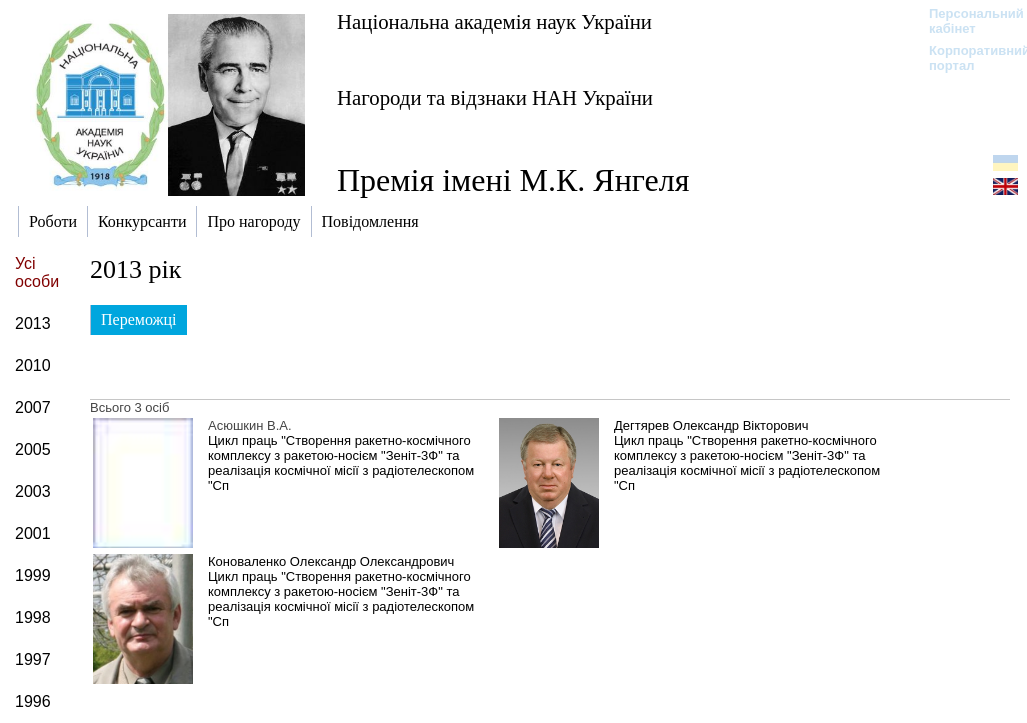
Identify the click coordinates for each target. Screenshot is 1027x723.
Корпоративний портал (966, 58)
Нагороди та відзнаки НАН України (495, 97)
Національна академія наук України (494, 21)
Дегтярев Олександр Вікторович (711, 425)
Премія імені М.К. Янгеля (513, 180)
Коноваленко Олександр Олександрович (331, 561)
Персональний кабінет (966, 21)
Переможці (139, 319)
